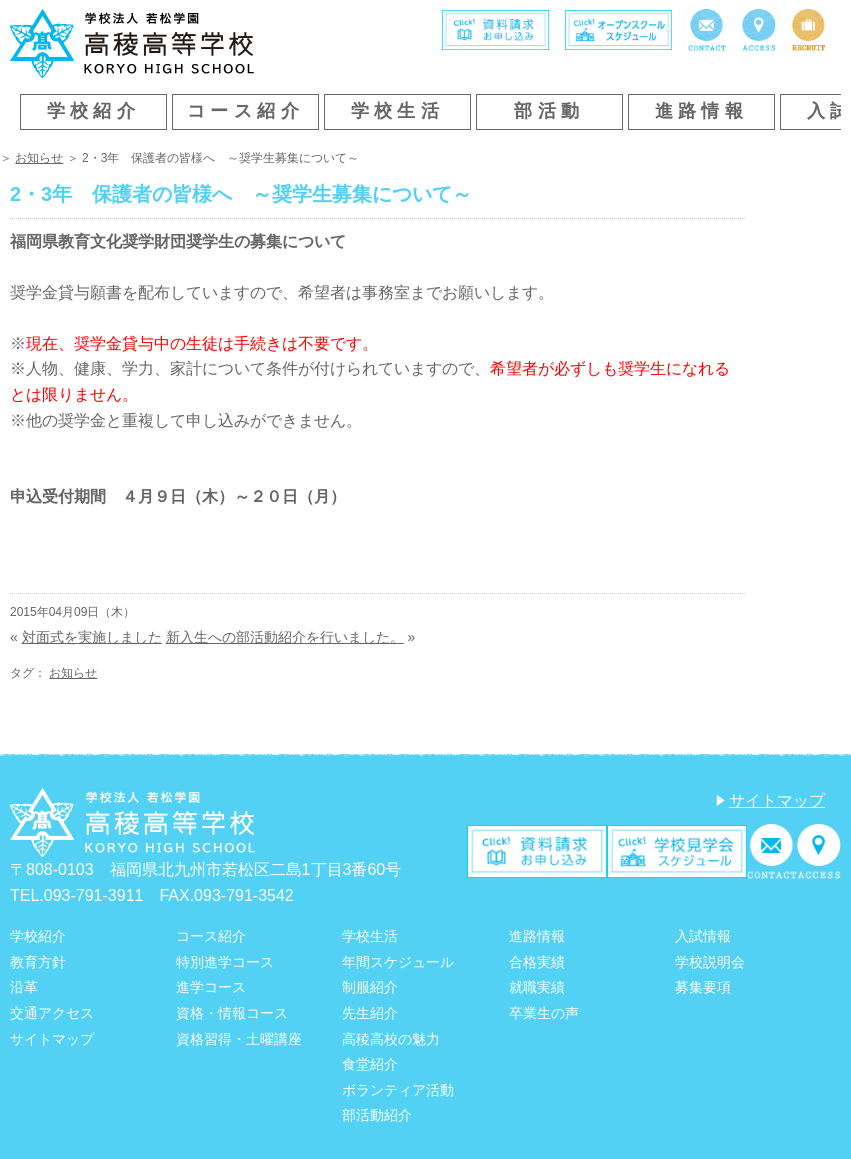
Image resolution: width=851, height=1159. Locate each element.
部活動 (549, 111)
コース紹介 (245, 111)
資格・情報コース (232, 1013)
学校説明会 (710, 962)
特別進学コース (225, 962)
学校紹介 (94, 111)
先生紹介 (370, 1013)
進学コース (211, 987)
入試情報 (703, 936)
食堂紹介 (370, 1064)
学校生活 (398, 111)
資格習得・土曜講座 (239, 1039)
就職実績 (537, 987)
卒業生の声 (544, 1013)
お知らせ (39, 158)
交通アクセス (52, 1013)
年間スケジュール (398, 962)
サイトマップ (777, 800)
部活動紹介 (377, 1115)
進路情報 (702, 111)
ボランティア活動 (398, 1090)
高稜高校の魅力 (391, 1039)
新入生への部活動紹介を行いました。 (285, 637)
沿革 (24, 987)
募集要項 (703, 987)
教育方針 (38, 962)
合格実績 (537, 962)
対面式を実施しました (92, 637)
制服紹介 (370, 987)
